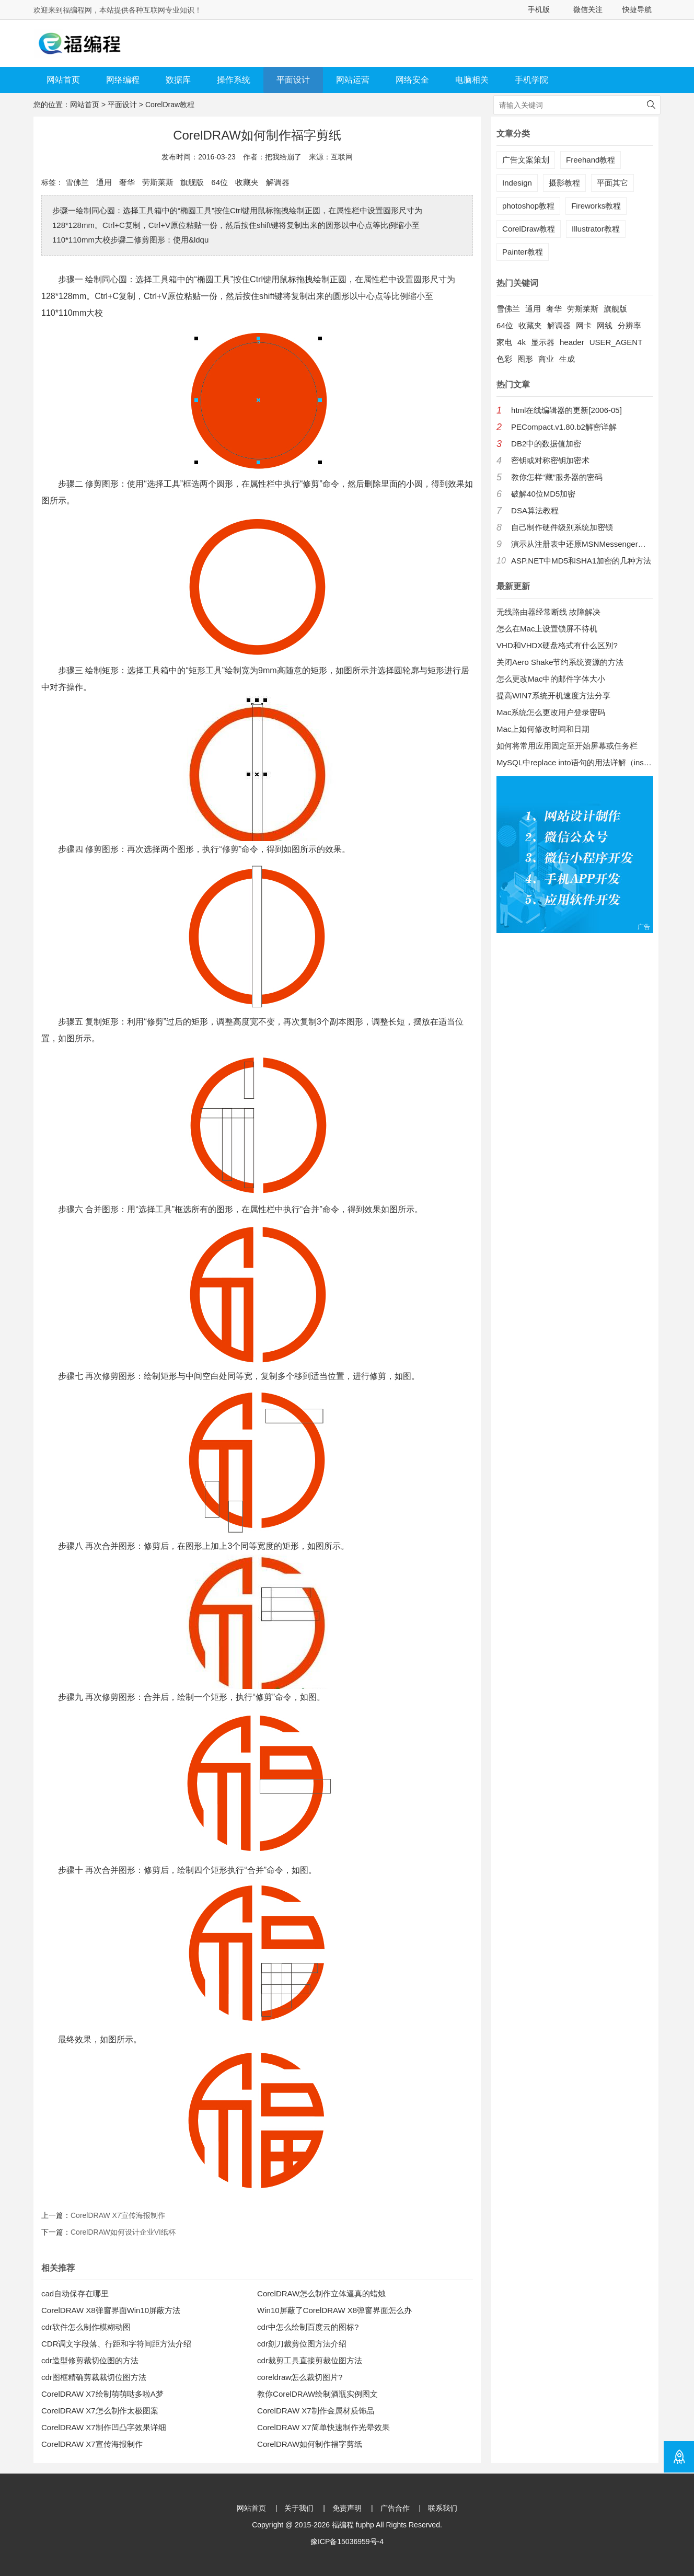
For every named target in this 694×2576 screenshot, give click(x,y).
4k (521, 342)
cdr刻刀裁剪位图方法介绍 (301, 2343)
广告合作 (395, 2508)
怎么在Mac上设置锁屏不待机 (546, 628)
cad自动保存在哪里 (75, 2293)
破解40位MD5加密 (543, 493)
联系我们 (442, 2508)
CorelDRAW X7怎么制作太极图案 (99, 2410)
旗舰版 (192, 182)
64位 (219, 182)
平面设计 (293, 79)
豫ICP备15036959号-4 (347, 2541)
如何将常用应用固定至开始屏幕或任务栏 (567, 745)
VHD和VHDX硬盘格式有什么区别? (557, 645)
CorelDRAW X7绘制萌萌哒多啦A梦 (102, 2393)
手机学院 (531, 79)
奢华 (127, 182)
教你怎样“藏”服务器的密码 (557, 477)
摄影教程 (564, 182)
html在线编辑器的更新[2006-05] (566, 410)
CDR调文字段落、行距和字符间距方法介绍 (116, 2343)
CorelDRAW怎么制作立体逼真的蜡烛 (321, 2293)
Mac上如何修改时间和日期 (542, 728)
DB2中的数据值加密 (546, 443)
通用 (104, 182)
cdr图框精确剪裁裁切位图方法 (93, 2377)
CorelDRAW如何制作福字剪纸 (309, 2444)
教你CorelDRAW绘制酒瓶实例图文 (317, 2393)
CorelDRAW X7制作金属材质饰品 (315, 2410)
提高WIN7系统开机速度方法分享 (553, 695)
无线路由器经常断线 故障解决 (548, 611)
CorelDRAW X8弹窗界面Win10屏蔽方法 (110, 2310)
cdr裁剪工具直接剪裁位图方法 (309, 2360)
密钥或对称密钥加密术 (550, 460)
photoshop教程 (528, 205)
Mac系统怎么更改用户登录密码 (550, 712)
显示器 (542, 342)
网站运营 (352, 79)
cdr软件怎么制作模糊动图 (86, 2326)
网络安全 (412, 79)
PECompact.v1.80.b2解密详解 (564, 426)
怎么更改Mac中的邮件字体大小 (550, 678)
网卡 (584, 325)
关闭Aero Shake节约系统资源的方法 (559, 662)
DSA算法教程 (535, 510)
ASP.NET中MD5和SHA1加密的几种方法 (581, 560)
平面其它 (612, 182)
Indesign (517, 182)
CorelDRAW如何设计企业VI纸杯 (123, 2232)
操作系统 (233, 79)
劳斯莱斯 (157, 182)
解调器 (278, 182)
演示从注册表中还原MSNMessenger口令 (582, 543)
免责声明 (347, 2508)
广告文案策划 (525, 159)
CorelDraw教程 (169, 104)
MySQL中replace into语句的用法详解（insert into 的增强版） (574, 762)
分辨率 (629, 325)
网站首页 (63, 79)
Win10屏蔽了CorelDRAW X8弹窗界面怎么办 (334, 2310)
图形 (525, 358)
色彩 (504, 358)
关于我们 (299, 2508)
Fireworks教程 (596, 205)
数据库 (178, 79)
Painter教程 (522, 251)
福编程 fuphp (353, 2525)
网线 (604, 325)
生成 (567, 358)
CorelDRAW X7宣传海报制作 (118, 2215)
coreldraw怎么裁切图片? (299, 2377)
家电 (504, 342)
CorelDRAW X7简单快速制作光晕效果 (323, 2427)
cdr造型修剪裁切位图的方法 (89, 2360)
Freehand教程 (590, 159)
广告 (644, 926)
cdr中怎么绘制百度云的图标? (307, 2326)
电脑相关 (472, 79)
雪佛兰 (77, 182)
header (572, 342)
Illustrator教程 (596, 228)
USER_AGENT (616, 342)
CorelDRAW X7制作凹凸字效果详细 (103, 2427)
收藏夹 (247, 182)
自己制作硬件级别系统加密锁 (562, 527)
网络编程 (123, 79)
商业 (546, 358)
